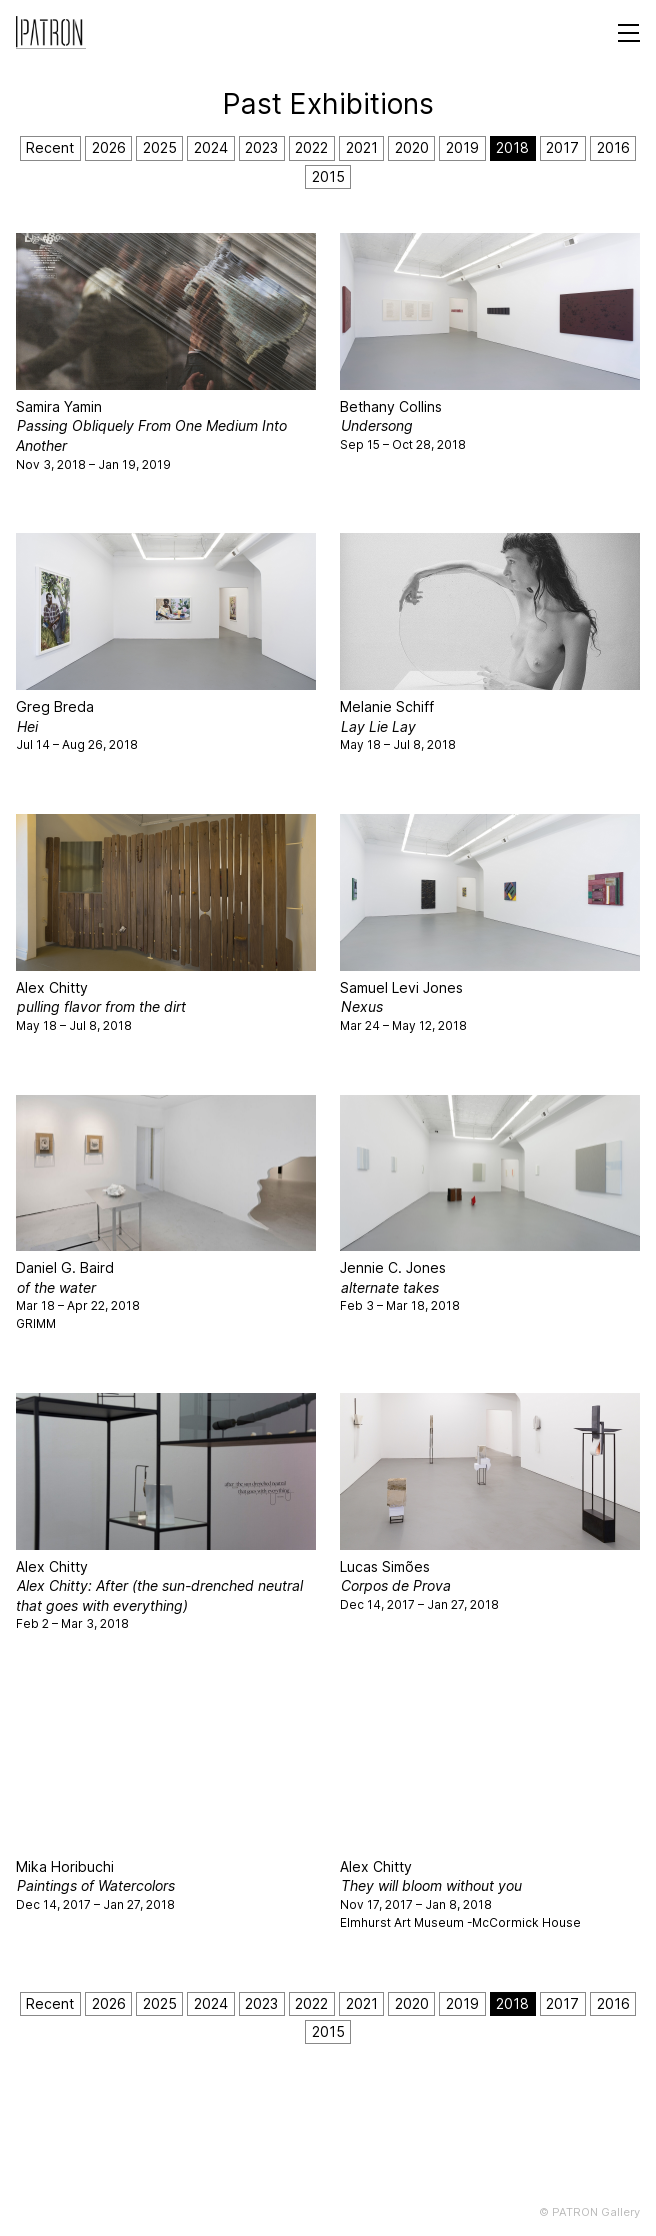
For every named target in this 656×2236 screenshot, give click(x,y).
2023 (261, 147)
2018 (512, 147)
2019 (462, 147)
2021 (362, 147)
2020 (412, 147)
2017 (562, 147)
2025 (160, 147)
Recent (50, 147)
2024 (211, 147)
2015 (328, 176)
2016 (613, 147)
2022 (311, 147)
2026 (109, 147)
